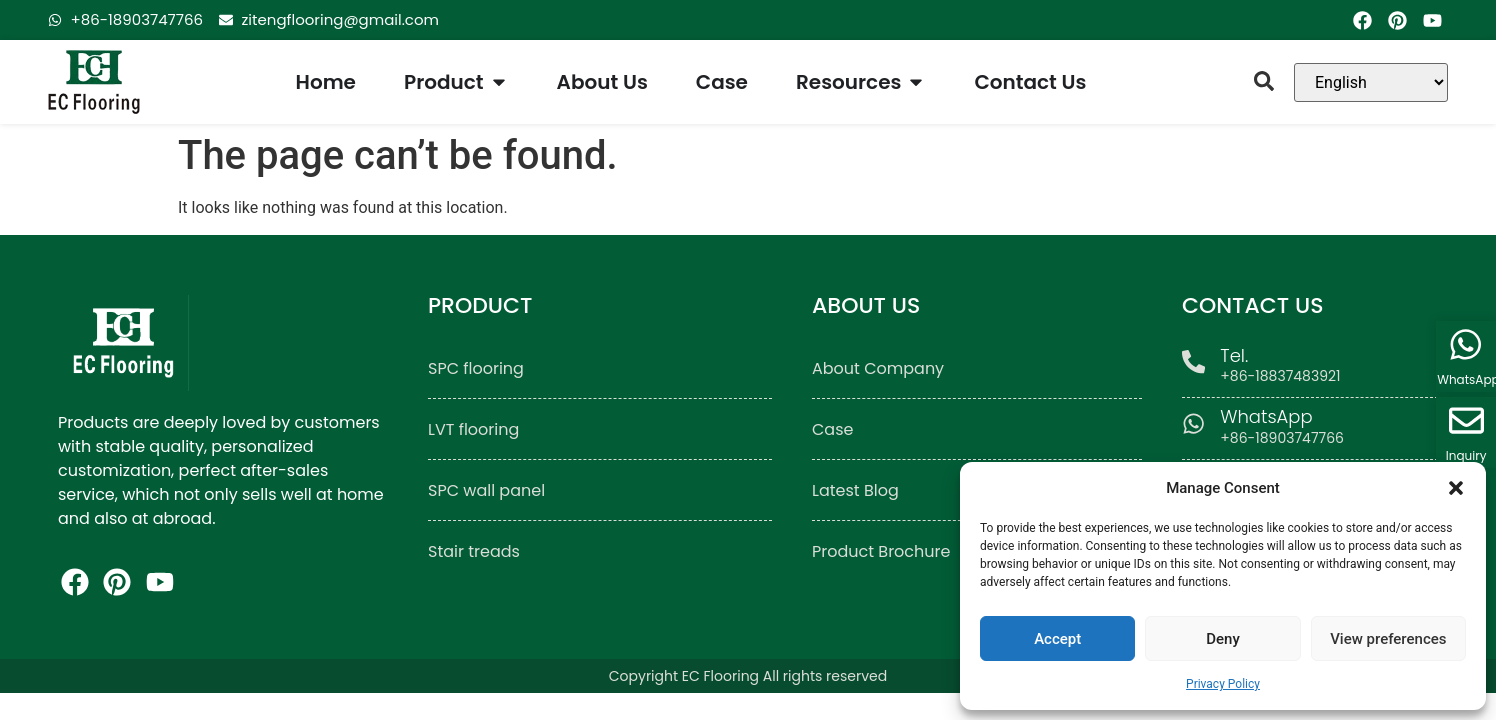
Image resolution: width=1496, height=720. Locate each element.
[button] (1456, 488)
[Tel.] (1194, 362)
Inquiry (1466, 455)
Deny (1223, 639)
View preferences (1388, 639)
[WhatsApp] (1194, 423)
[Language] (1371, 82)
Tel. (1236, 355)
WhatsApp (1268, 416)
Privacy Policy (1223, 684)
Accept (1057, 639)
